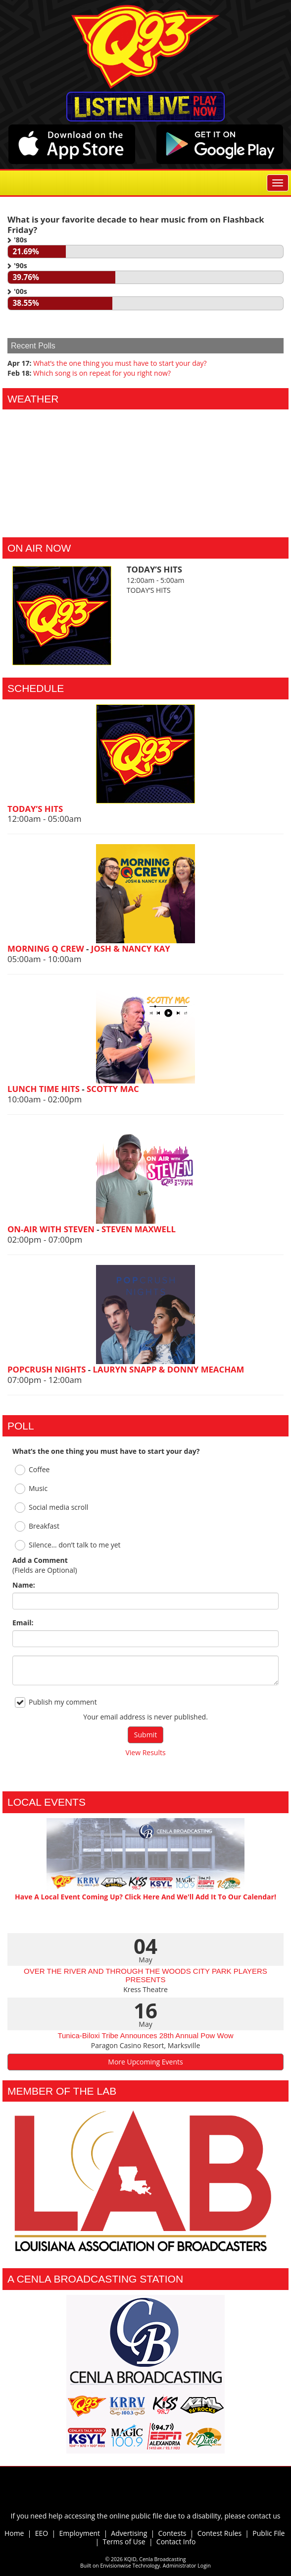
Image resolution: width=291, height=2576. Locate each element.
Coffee (32, 1470)
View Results (145, 1752)
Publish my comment (56, 1702)
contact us (263, 2515)
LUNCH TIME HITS (44, 1088)
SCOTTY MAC (113, 1088)
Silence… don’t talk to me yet (68, 1545)
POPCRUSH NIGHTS (47, 1369)
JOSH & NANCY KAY (130, 948)
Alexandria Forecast (145, 522)
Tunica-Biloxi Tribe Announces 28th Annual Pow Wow (145, 2035)
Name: (23, 1585)
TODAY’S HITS (35, 808)
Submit (145, 1734)
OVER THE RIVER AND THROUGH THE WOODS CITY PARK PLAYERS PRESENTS (145, 1975)
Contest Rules (219, 2533)
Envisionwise (115, 2565)
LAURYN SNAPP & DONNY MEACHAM (168, 1369)
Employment (79, 2533)
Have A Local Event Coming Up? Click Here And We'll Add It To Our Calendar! (145, 1896)
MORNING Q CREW (46, 948)
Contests (172, 2533)
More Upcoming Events (145, 2061)
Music (31, 1489)
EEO (41, 2533)
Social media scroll (51, 1507)
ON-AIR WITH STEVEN (52, 1229)
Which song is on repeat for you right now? (102, 373)
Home (14, 2533)
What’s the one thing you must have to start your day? (119, 363)
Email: (23, 1622)
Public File (268, 2533)
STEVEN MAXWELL (138, 1229)
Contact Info (176, 2541)
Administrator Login (187, 2565)
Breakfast (37, 1526)
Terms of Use (126, 2541)
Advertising (129, 2533)
